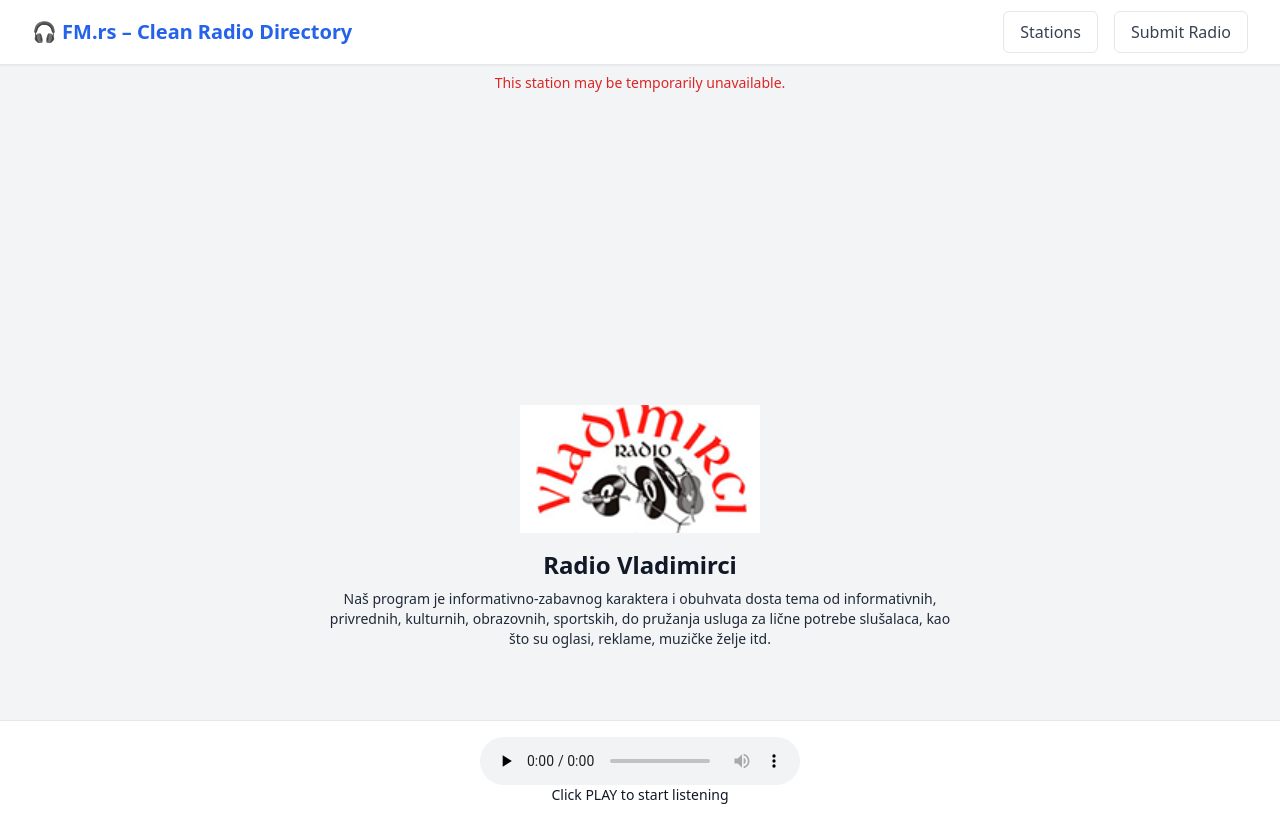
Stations (1050, 32)
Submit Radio (1181, 32)
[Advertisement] (640, 233)
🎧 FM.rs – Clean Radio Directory (192, 31)
